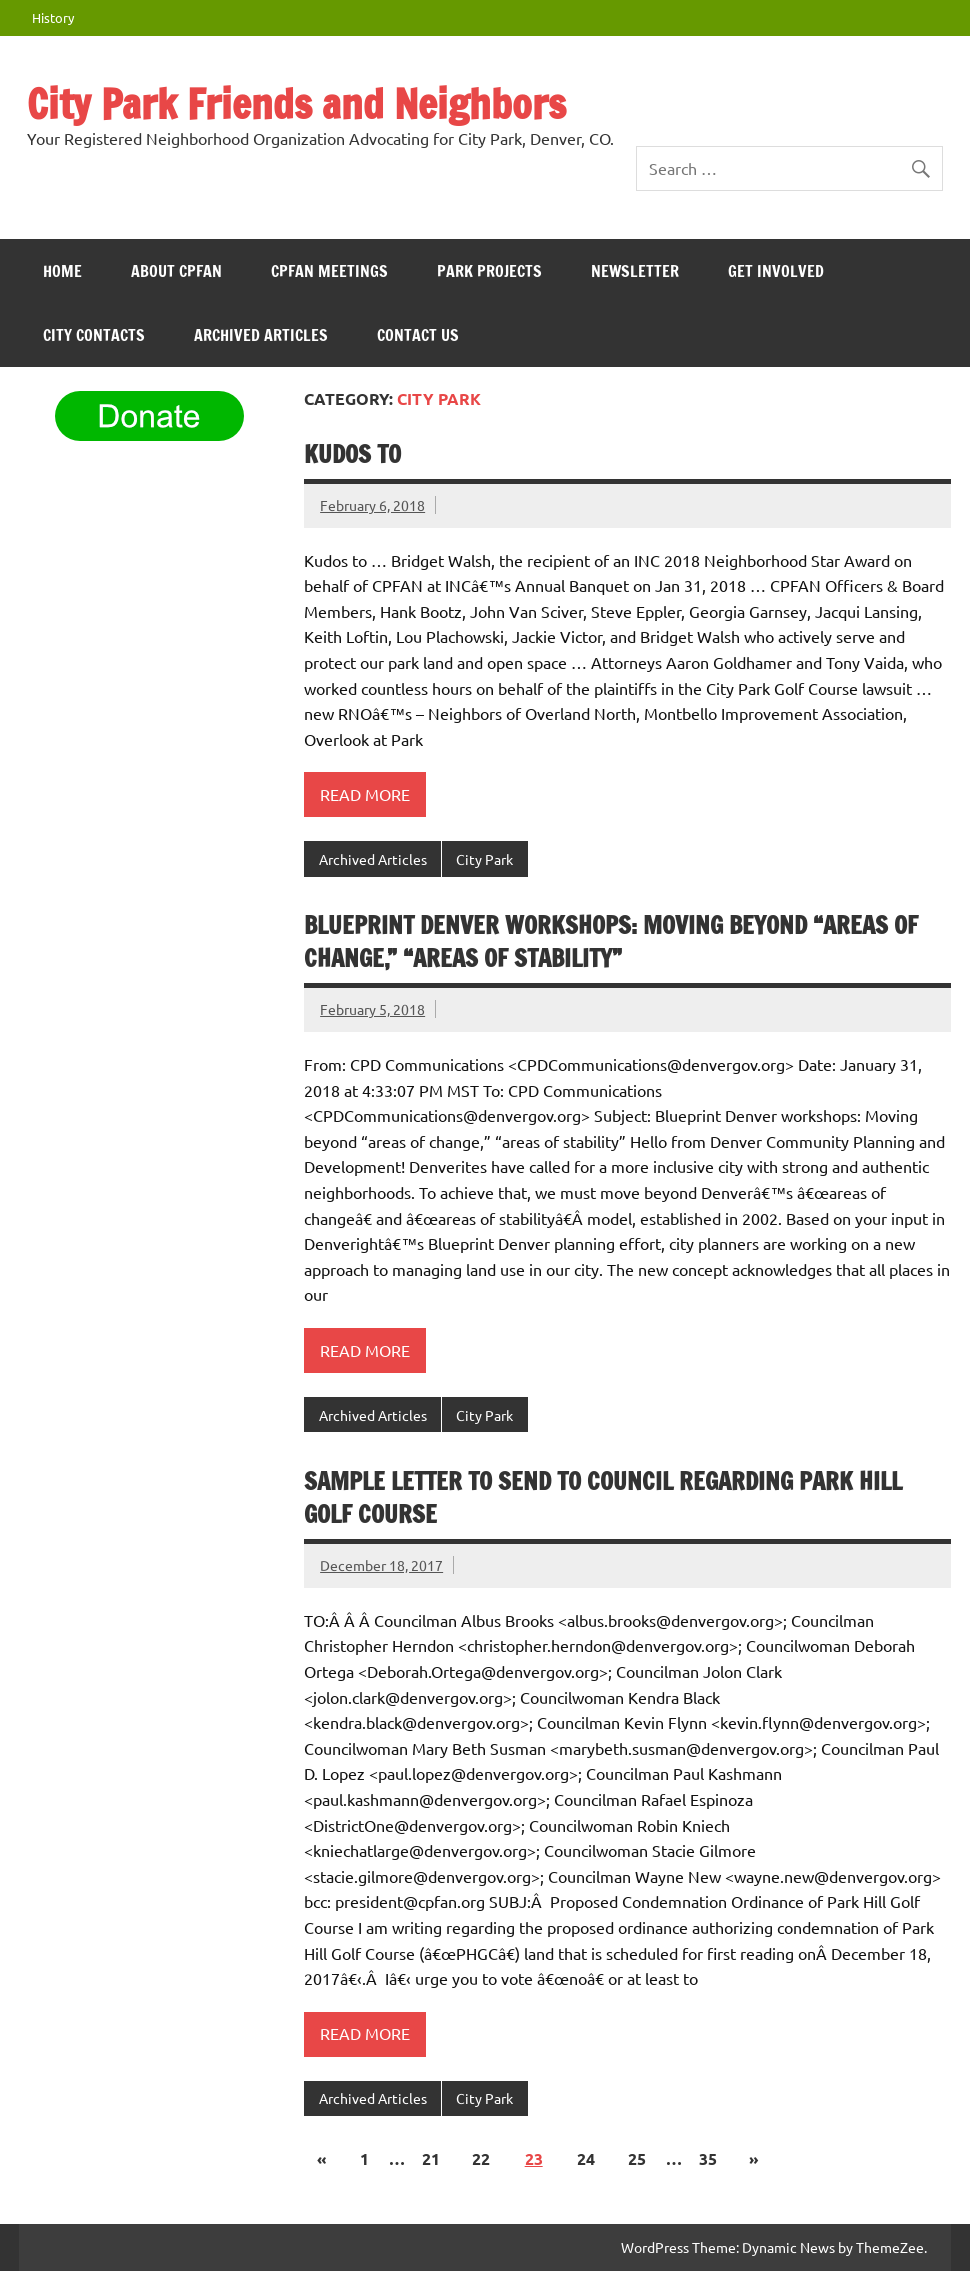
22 (481, 2158)
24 (586, 2158)
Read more (365, 794)
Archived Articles (261, 335)
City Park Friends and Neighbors (296, 103)
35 (708, 2158)
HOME (62, 271)
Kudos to (352, 454)
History (53, 17)
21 (431, 2158)
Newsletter (635, 271)
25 (637, 2158)
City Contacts (94, 335)
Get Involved (776, 271)
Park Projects (489, 271)
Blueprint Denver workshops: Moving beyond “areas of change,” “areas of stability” (611, 942)
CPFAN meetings (329, 271)
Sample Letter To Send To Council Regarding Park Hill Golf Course (603, 1498)
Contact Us (418, 335)
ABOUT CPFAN (176, 271)
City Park (484, 859)
